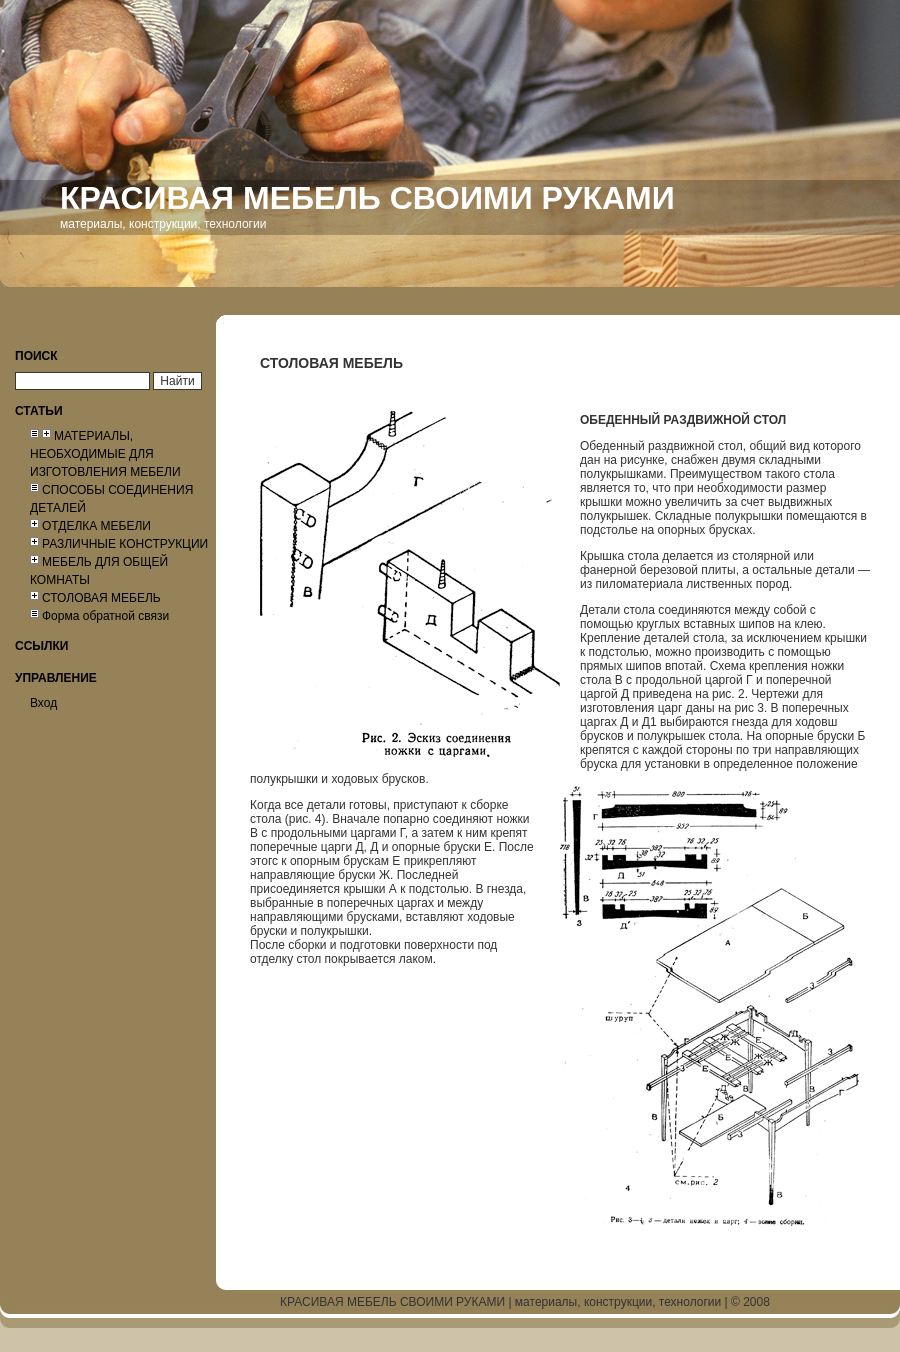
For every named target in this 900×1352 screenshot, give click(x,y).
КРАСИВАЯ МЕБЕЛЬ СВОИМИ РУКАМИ (392, 1302)
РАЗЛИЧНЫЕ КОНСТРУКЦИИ (125, 544)
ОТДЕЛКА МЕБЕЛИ (96, 526)
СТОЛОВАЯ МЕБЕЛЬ (101, 598)
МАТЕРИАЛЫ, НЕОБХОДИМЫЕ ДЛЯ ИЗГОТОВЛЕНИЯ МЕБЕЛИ (105, 454)
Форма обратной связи (105, 616)
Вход (43, 703)
